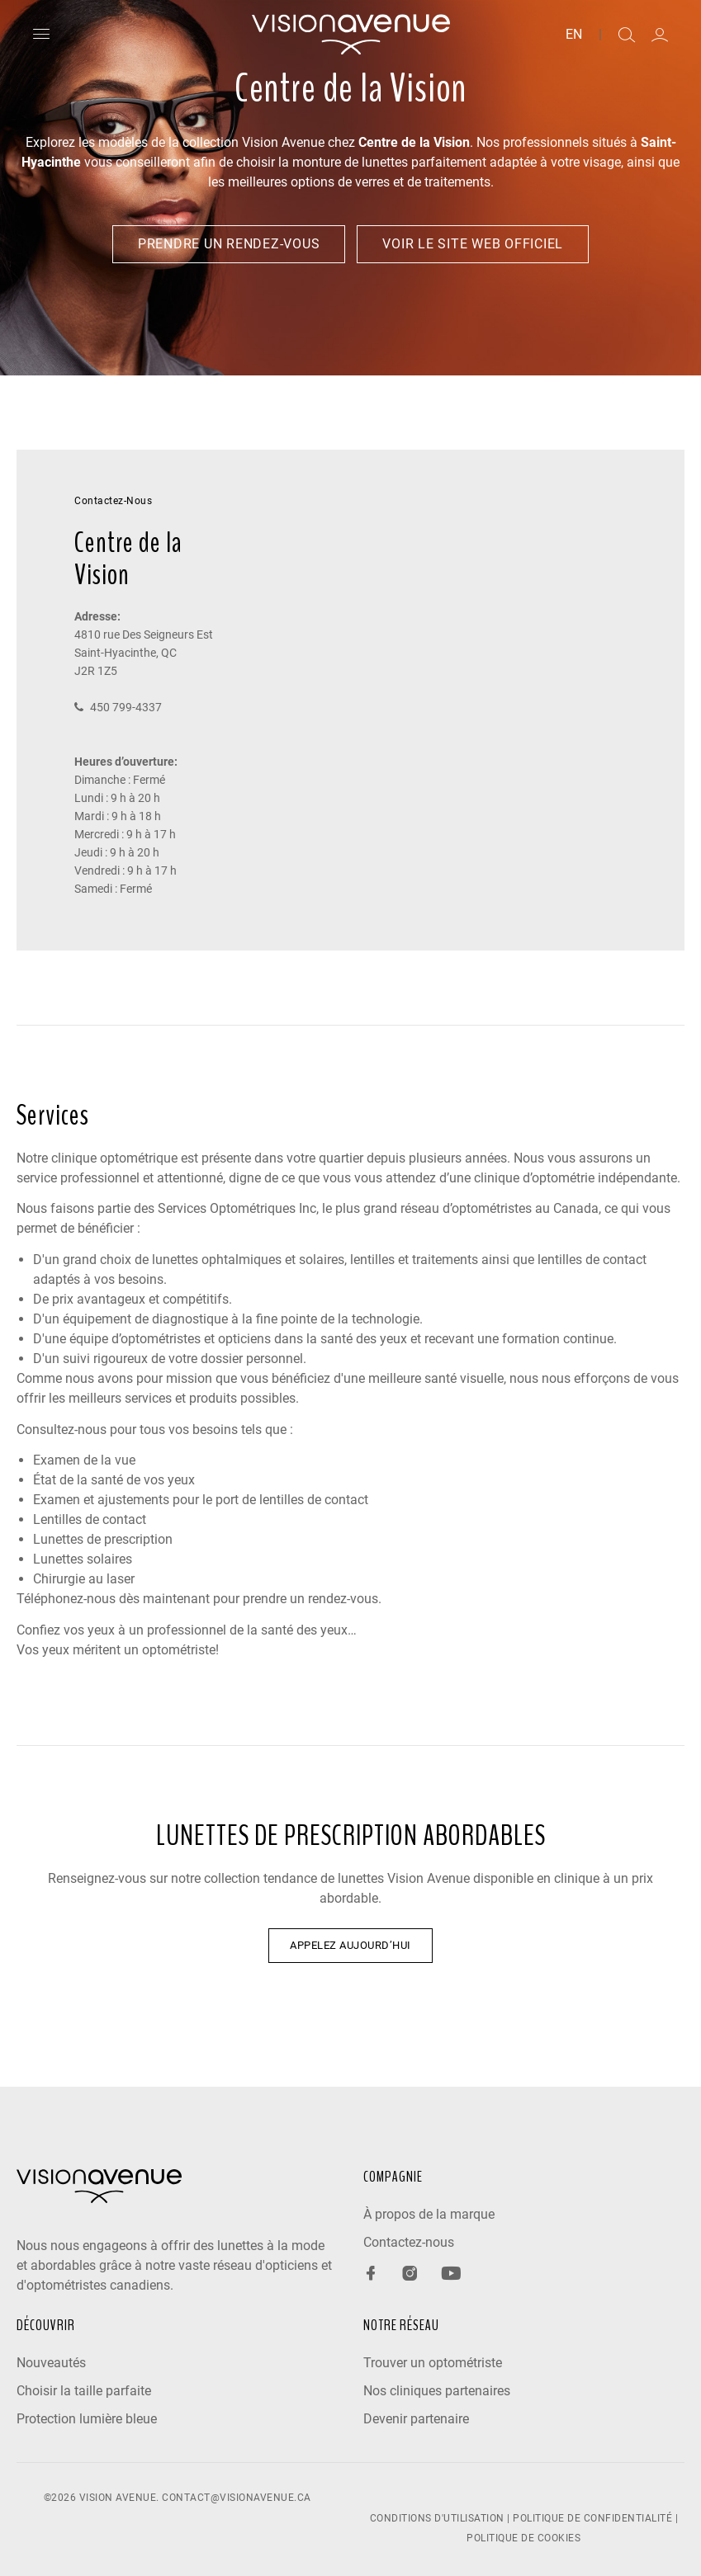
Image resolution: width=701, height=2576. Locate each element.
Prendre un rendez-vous (229, 244)
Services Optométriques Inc (237, 1208)
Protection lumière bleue (87, 2419)
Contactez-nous (408, 2242)
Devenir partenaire (416, 2419)
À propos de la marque (429, 2214)
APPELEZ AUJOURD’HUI (350, 1945)
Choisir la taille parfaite (84, 2391)
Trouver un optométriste (432, 2363)
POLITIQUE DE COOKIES (523, 2538)
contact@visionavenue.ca (236, 2497)
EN (574, 34)
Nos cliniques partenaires (436, 2391)
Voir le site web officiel (472, 244)
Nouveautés (51, 2363)
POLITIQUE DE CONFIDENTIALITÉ (592, 2518)
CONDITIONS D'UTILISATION (437, 2518)
